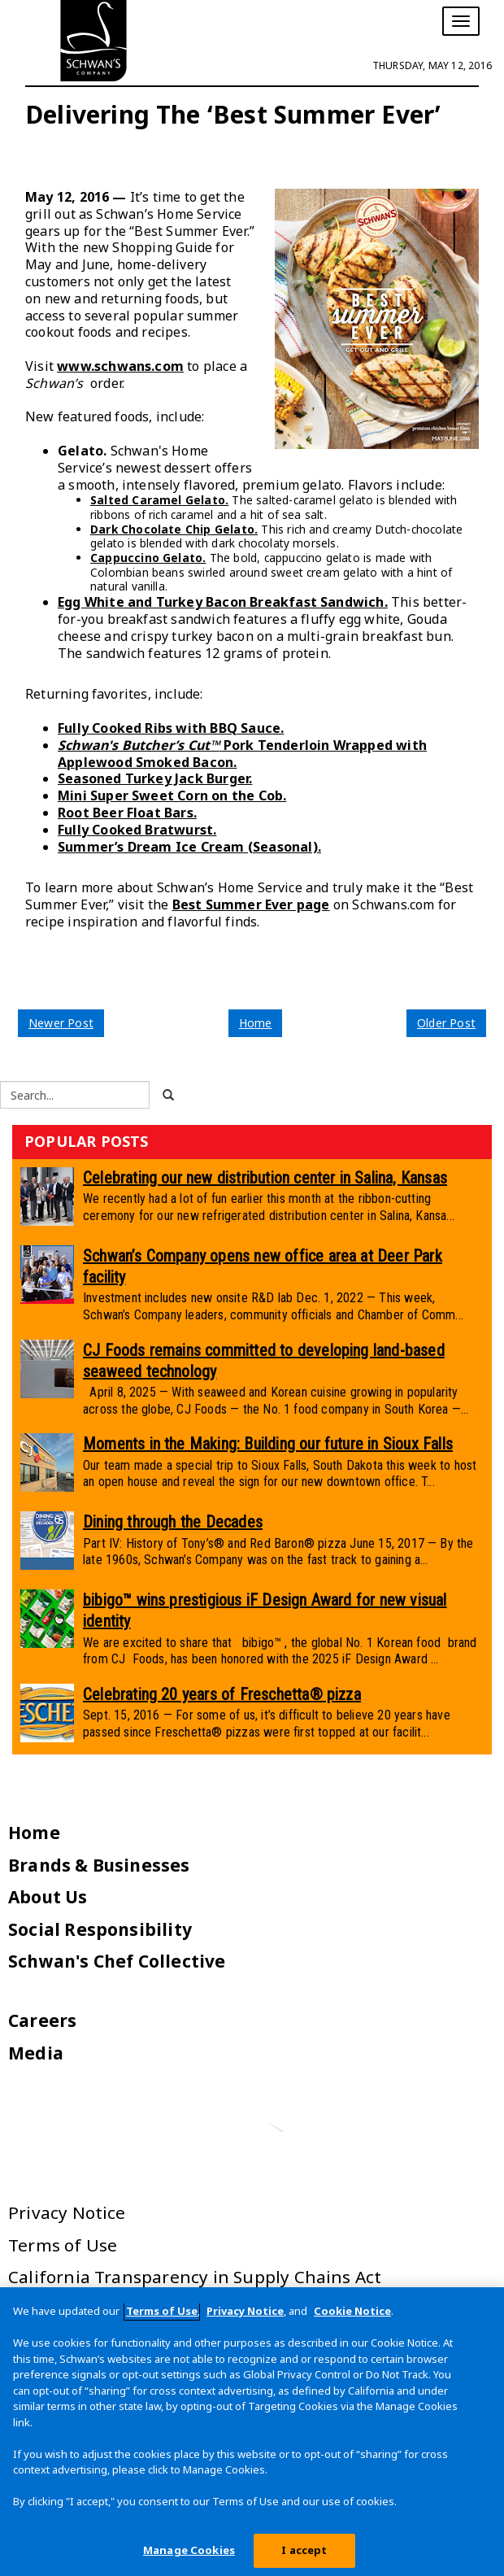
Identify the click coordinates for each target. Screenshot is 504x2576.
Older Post (446, 1023)
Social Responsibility (100, 1929)
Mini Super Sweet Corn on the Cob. (172, 795)
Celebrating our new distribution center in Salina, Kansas (265, 1178)
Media (35, 2053)
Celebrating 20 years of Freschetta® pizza (222, 1694)
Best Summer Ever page (251, 904)
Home (255, 1023)
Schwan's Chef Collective (117, 1961)
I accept (304, 2550)
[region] (252, 2431)
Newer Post (60, 1023)
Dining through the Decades (173, 1522)
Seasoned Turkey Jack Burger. (155, 778)
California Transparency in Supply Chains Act (194, 2276)
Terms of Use (62, 2245)
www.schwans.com (120, 366)
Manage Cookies (189, 2550)
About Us (48, 1896)
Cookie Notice (352, 2311)
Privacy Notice (67, 2212)
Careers (42, 2020)
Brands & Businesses (99, 1865)
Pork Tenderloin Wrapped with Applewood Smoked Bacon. (242, 753)
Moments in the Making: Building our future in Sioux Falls (268, 1444)
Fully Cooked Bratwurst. (137, 830)
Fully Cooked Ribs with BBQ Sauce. (171, 728)
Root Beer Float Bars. (127, 813)
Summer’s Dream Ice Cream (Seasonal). (189, 847)
